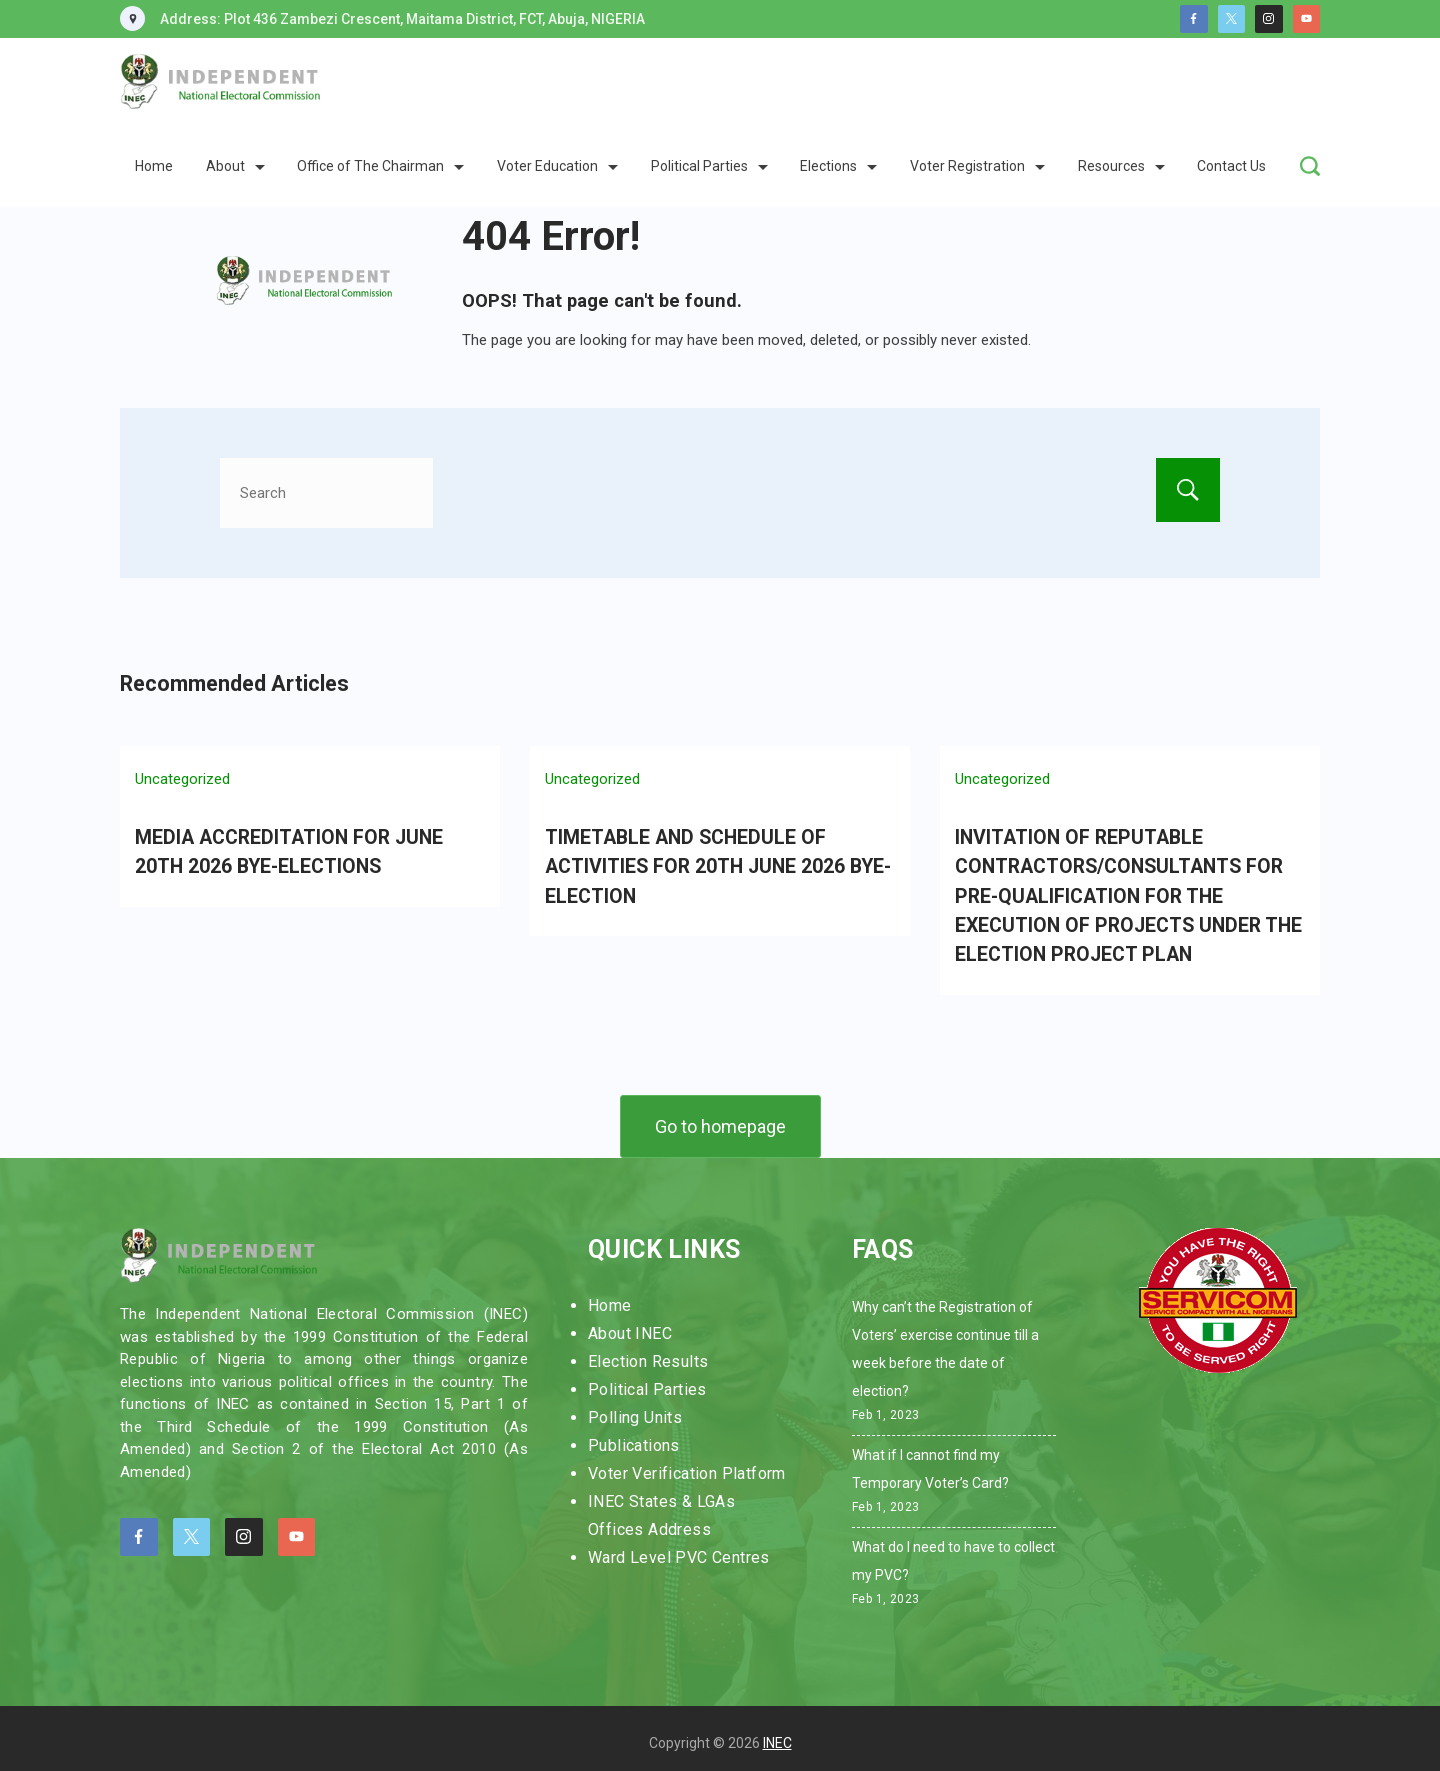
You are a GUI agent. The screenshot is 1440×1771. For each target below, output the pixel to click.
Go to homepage (720, 1116)
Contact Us (1231, 166)
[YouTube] (1307, 19)
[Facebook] (1194, 19)
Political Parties (709, 166)
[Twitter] (1232, 19)
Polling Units (635, 1408)
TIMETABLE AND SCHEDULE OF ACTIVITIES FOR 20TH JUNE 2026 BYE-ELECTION (712, 864)
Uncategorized (182, 779)
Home (154, 166)
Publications (634, 1436)
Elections (838, 166)
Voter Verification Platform (687, 1464)
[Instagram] (1269, 19)
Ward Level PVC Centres (679, 1548)
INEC (777, 1734)
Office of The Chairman (380, 166)
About (235, 166)
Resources (1121, 166)
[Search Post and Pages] (1310, 166)
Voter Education (557, 166)
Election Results (648, 1352)
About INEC (630, 1324)
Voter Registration (977, 166)
